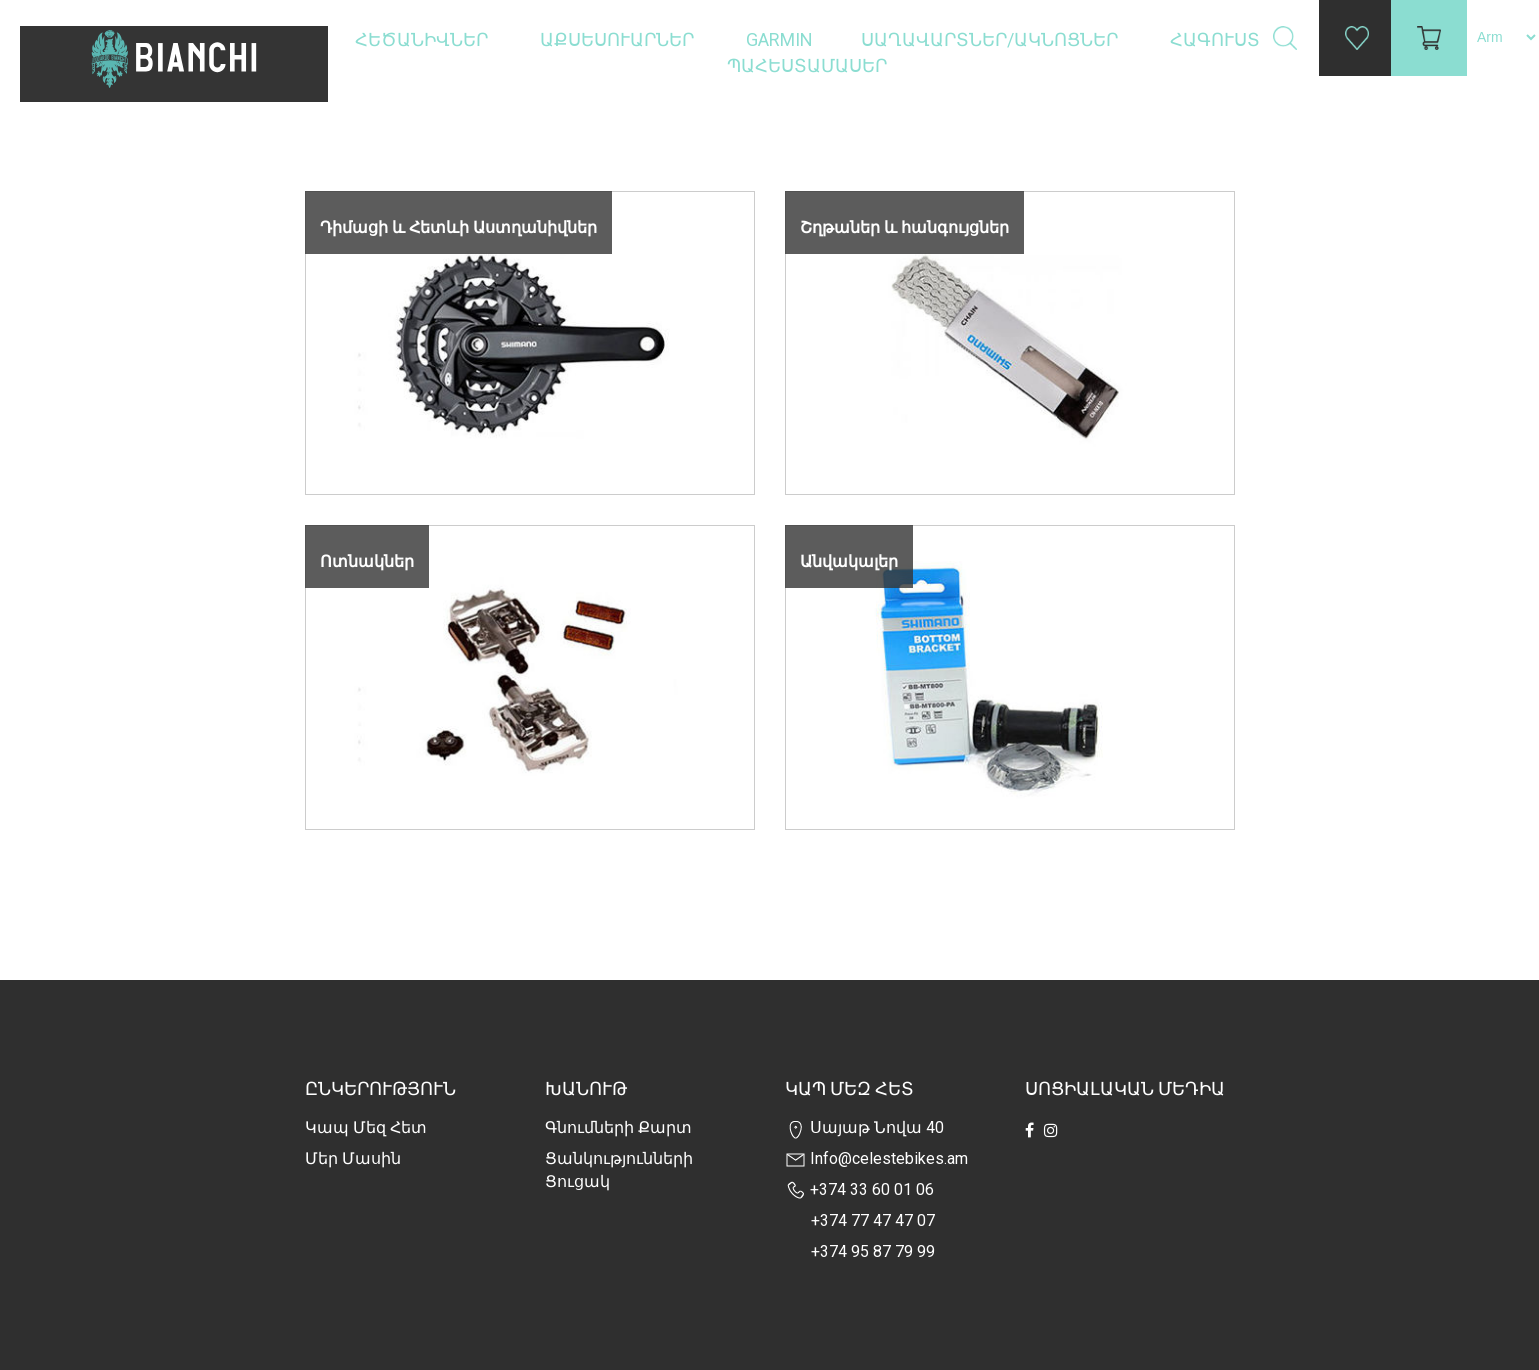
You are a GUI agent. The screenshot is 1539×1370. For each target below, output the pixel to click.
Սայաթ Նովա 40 (864, 1127)
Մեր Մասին (353, 1158)
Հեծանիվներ (423, 39)
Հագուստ (1217, 39)
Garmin (779, 39)
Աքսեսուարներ (619, 39)
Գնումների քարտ (618, 1127)
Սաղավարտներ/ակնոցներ (991, 39)
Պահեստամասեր (809, 65)
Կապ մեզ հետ (366, 1127)
